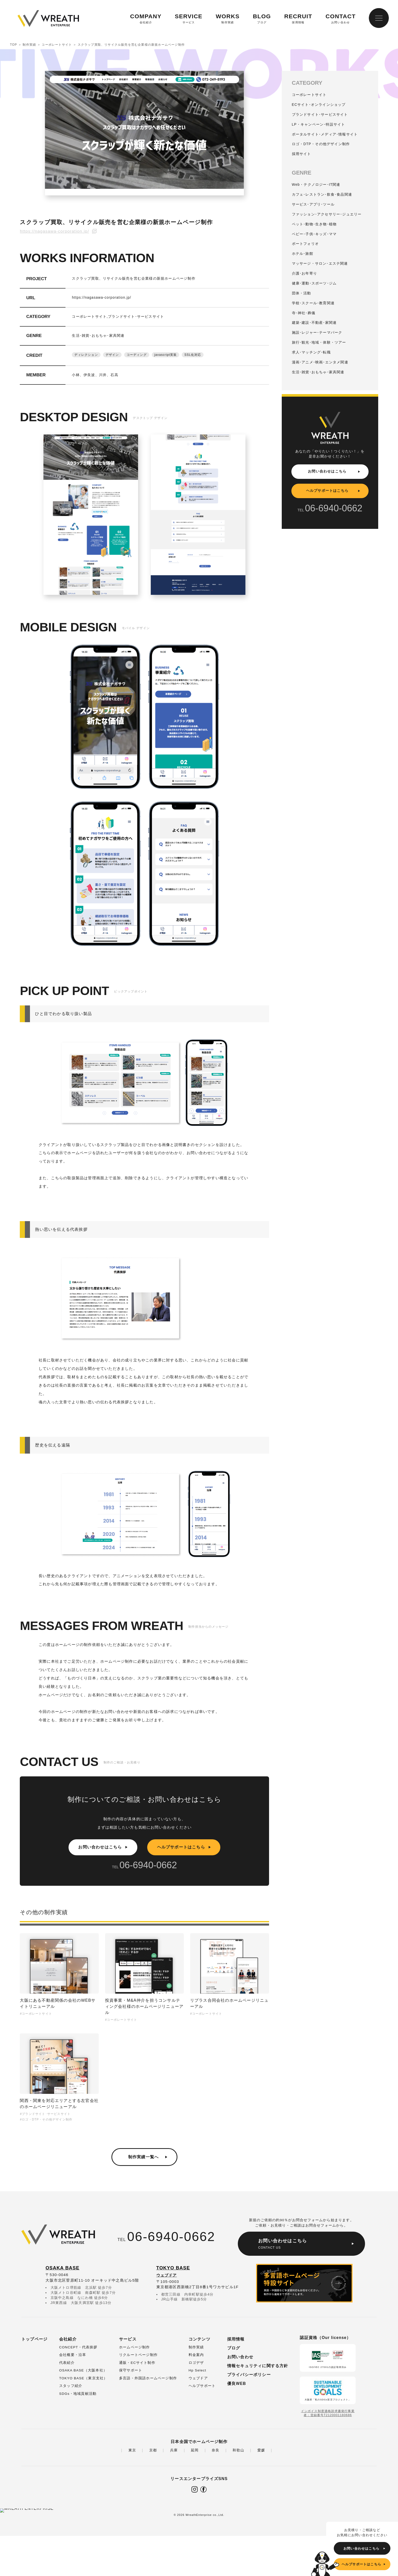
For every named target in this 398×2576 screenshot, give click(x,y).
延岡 (194, 2450)
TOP (13, 44)
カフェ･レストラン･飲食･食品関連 (322, 194)
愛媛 (261, 2450)
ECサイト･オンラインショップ (319, 105)
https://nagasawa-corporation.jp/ (54, 231)
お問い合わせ (240, 2357)
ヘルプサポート (202, 2386)
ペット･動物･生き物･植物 (314, 224)
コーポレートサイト (57, 44)
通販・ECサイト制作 (137, 2363)
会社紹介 (68, 2339)
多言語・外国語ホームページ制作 (148, 2378)
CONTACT (340, 19)
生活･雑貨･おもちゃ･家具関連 (318, 372)
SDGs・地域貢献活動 (77, 2394)
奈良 (215, 2450)
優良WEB (236, 2383)
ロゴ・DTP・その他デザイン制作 (321, 144)
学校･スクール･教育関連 (313, 303)
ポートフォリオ (305, 244)
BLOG (262, 19)
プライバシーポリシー (249, 2374)
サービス (128, 2339)
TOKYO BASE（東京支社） (83, 2378)
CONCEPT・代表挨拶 (78, 2347)
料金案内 (196, 2355)
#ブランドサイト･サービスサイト (45, 2114)
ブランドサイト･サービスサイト (320, 114)
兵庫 (174, 2450)
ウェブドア (166, 2275)
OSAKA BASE (62, 2267)
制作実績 (29, 44)
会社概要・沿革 (72, 2355)
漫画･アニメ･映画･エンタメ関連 (320, 362)
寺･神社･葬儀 (303, 313)
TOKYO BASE (173, 2267)
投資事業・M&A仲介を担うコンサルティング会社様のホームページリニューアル (144, 2006)
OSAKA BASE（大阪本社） (83, 2370)
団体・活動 (301, 293)
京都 (153, 2450)
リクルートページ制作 (138, 2355)
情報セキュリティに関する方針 (257, 2366)
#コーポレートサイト (36, 2013)
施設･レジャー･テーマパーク (317, 332)
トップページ (34, 2339)
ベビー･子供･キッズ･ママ (314, 234)
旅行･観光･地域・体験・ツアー (319, 342)
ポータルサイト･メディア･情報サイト (325, 134)
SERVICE (188, 19)
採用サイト (301, 154)
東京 (132, 2450)
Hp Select (197, 2370)
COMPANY (146, 19)
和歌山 (238, 2450)
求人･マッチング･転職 (311, 352)
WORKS (228, 19)
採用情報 (236, 2339)
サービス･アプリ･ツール (313, 204)
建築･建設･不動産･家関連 (314, 323)
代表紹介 (67, 2363)
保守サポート (130, 2370)
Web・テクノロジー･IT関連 (316, 185)
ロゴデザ (196, 2363)
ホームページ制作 (134, 2347)
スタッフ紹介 (70, 2386)
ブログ (233, 2348)
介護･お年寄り (304, 273)
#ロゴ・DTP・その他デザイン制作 (46, 2119)
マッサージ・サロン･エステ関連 (320, 263)
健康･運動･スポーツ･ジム (314, 283)
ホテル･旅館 (302, 254)
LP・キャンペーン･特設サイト (318, 124)
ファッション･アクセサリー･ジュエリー (327, 214)
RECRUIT (298, 19)
